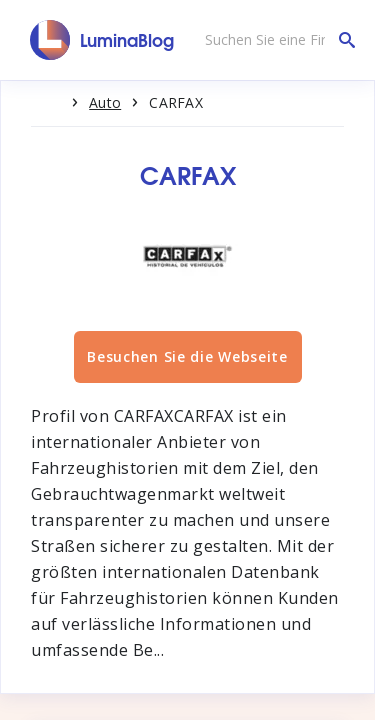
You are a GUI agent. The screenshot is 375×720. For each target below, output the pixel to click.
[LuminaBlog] (102, 40)
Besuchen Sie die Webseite (187, 356)
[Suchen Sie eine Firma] (275, 40)
